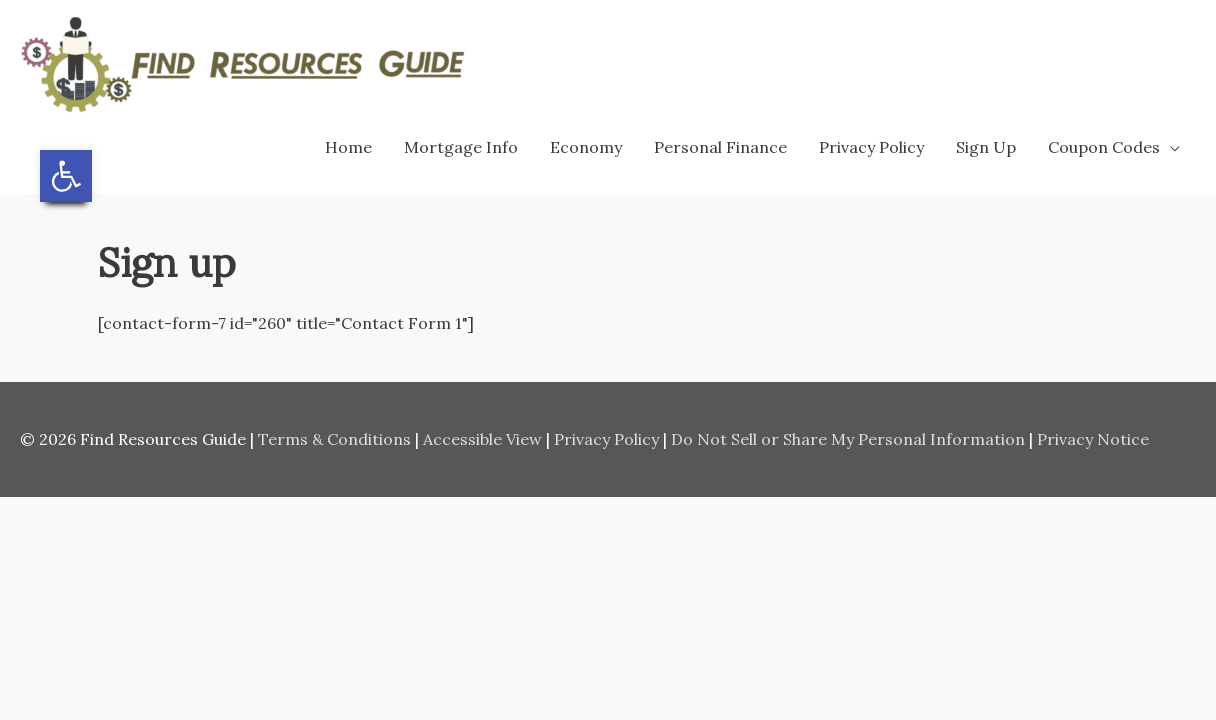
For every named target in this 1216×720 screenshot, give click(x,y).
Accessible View (482, 439)
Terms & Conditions (334, 439)
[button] (66, 176)
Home (348, 147)
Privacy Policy (871, 147)
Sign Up (986, 147)
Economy (586, 147)
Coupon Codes (1104, 147)
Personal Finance (720, 147)
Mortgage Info (461, 147)
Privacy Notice (1093, 439)
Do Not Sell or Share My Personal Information (848, 439)
